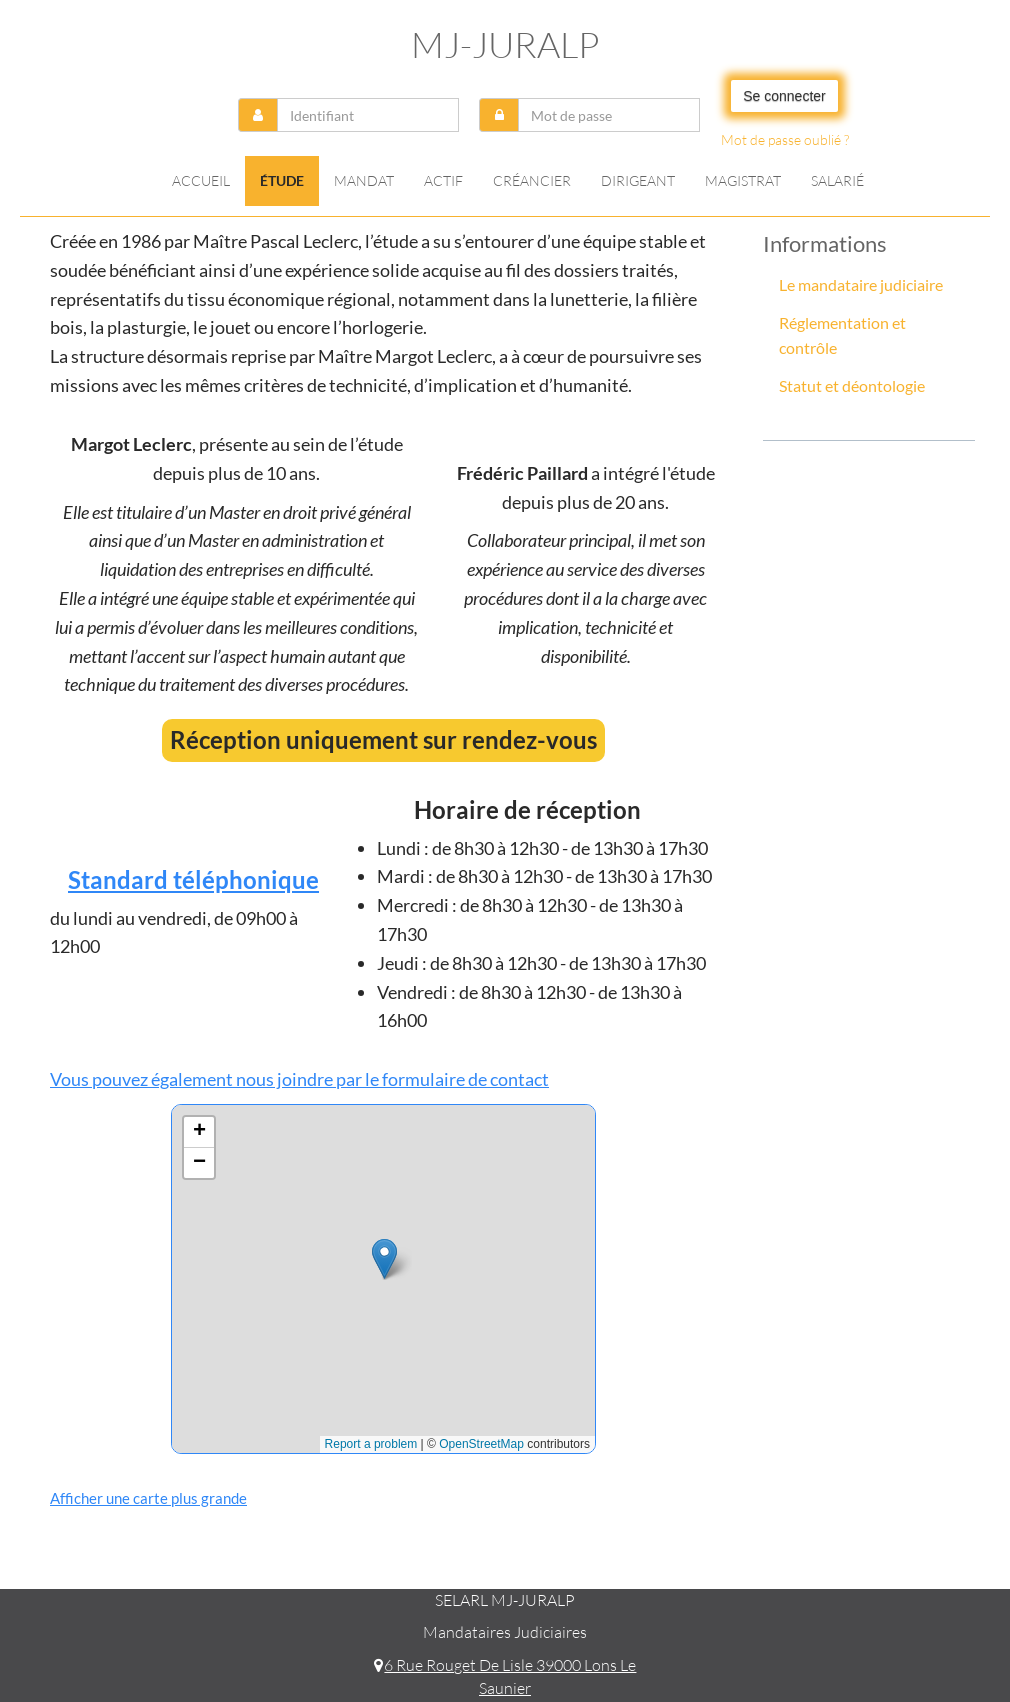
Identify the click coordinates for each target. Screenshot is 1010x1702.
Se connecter (784, 96)
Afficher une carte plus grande (148, 1498)
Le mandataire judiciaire (861, 284)
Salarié (837, 180)
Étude (282, 180)
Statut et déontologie (852, 385)
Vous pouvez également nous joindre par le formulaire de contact (299, 1079)
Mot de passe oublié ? (785, 139)
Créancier (532, 180)
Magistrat (743, 180)
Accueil (201, 180)
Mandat (364, 180)
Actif (443, 180)
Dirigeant (638, 180)
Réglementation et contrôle (842, 335)
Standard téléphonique (193, 879)
